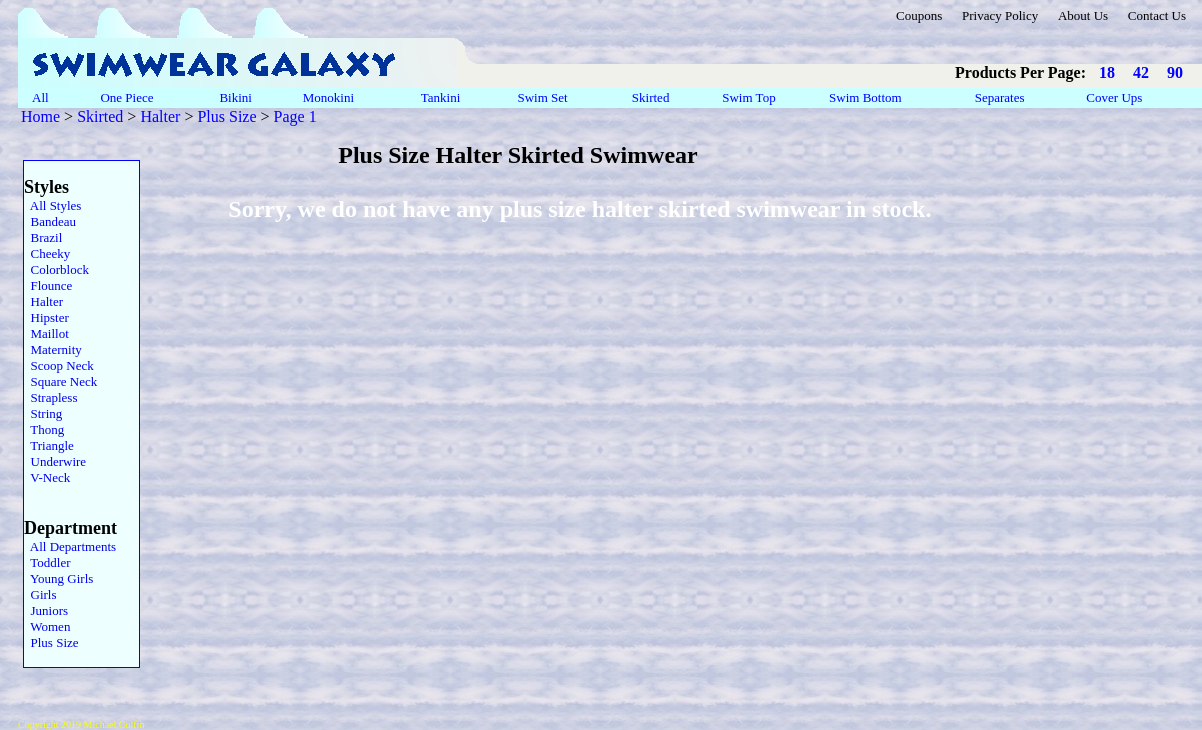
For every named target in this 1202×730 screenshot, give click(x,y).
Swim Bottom (865, 97)
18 (1107, 72)
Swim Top (748, 97)
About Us (1083, 15)
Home (40, 116)
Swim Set (544, 97)
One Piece (128, 97)
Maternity (53, 349)
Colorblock (56, 269)
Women (47, 626)
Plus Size (226, 116)
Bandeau (50, 221)
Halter (160, 116)
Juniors (46, 610)
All (40, 97)
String (43, 413)
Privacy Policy (1000, 15)
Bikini (235, 97)
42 (1141, 72)
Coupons (919, 15)
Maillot (46, 333)
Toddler (47, 562)
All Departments (70, 546)
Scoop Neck (59, 365)
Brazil (43, 237)
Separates (999, 97)
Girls (40, 594)
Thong (44, 429)
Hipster (46, 317)
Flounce (48, 285)
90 (1175, 72)
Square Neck (60, 381)
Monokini (328, 97)
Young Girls (58, 578)
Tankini (442, 97)
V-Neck (47, 477)
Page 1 (295, 116)
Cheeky (47, 253)
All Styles (52, 205)
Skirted (652, 97)
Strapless (50, 397)
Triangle (49, 445)
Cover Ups (1114, 97)
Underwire (55, 461)
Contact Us (1157, 15)
